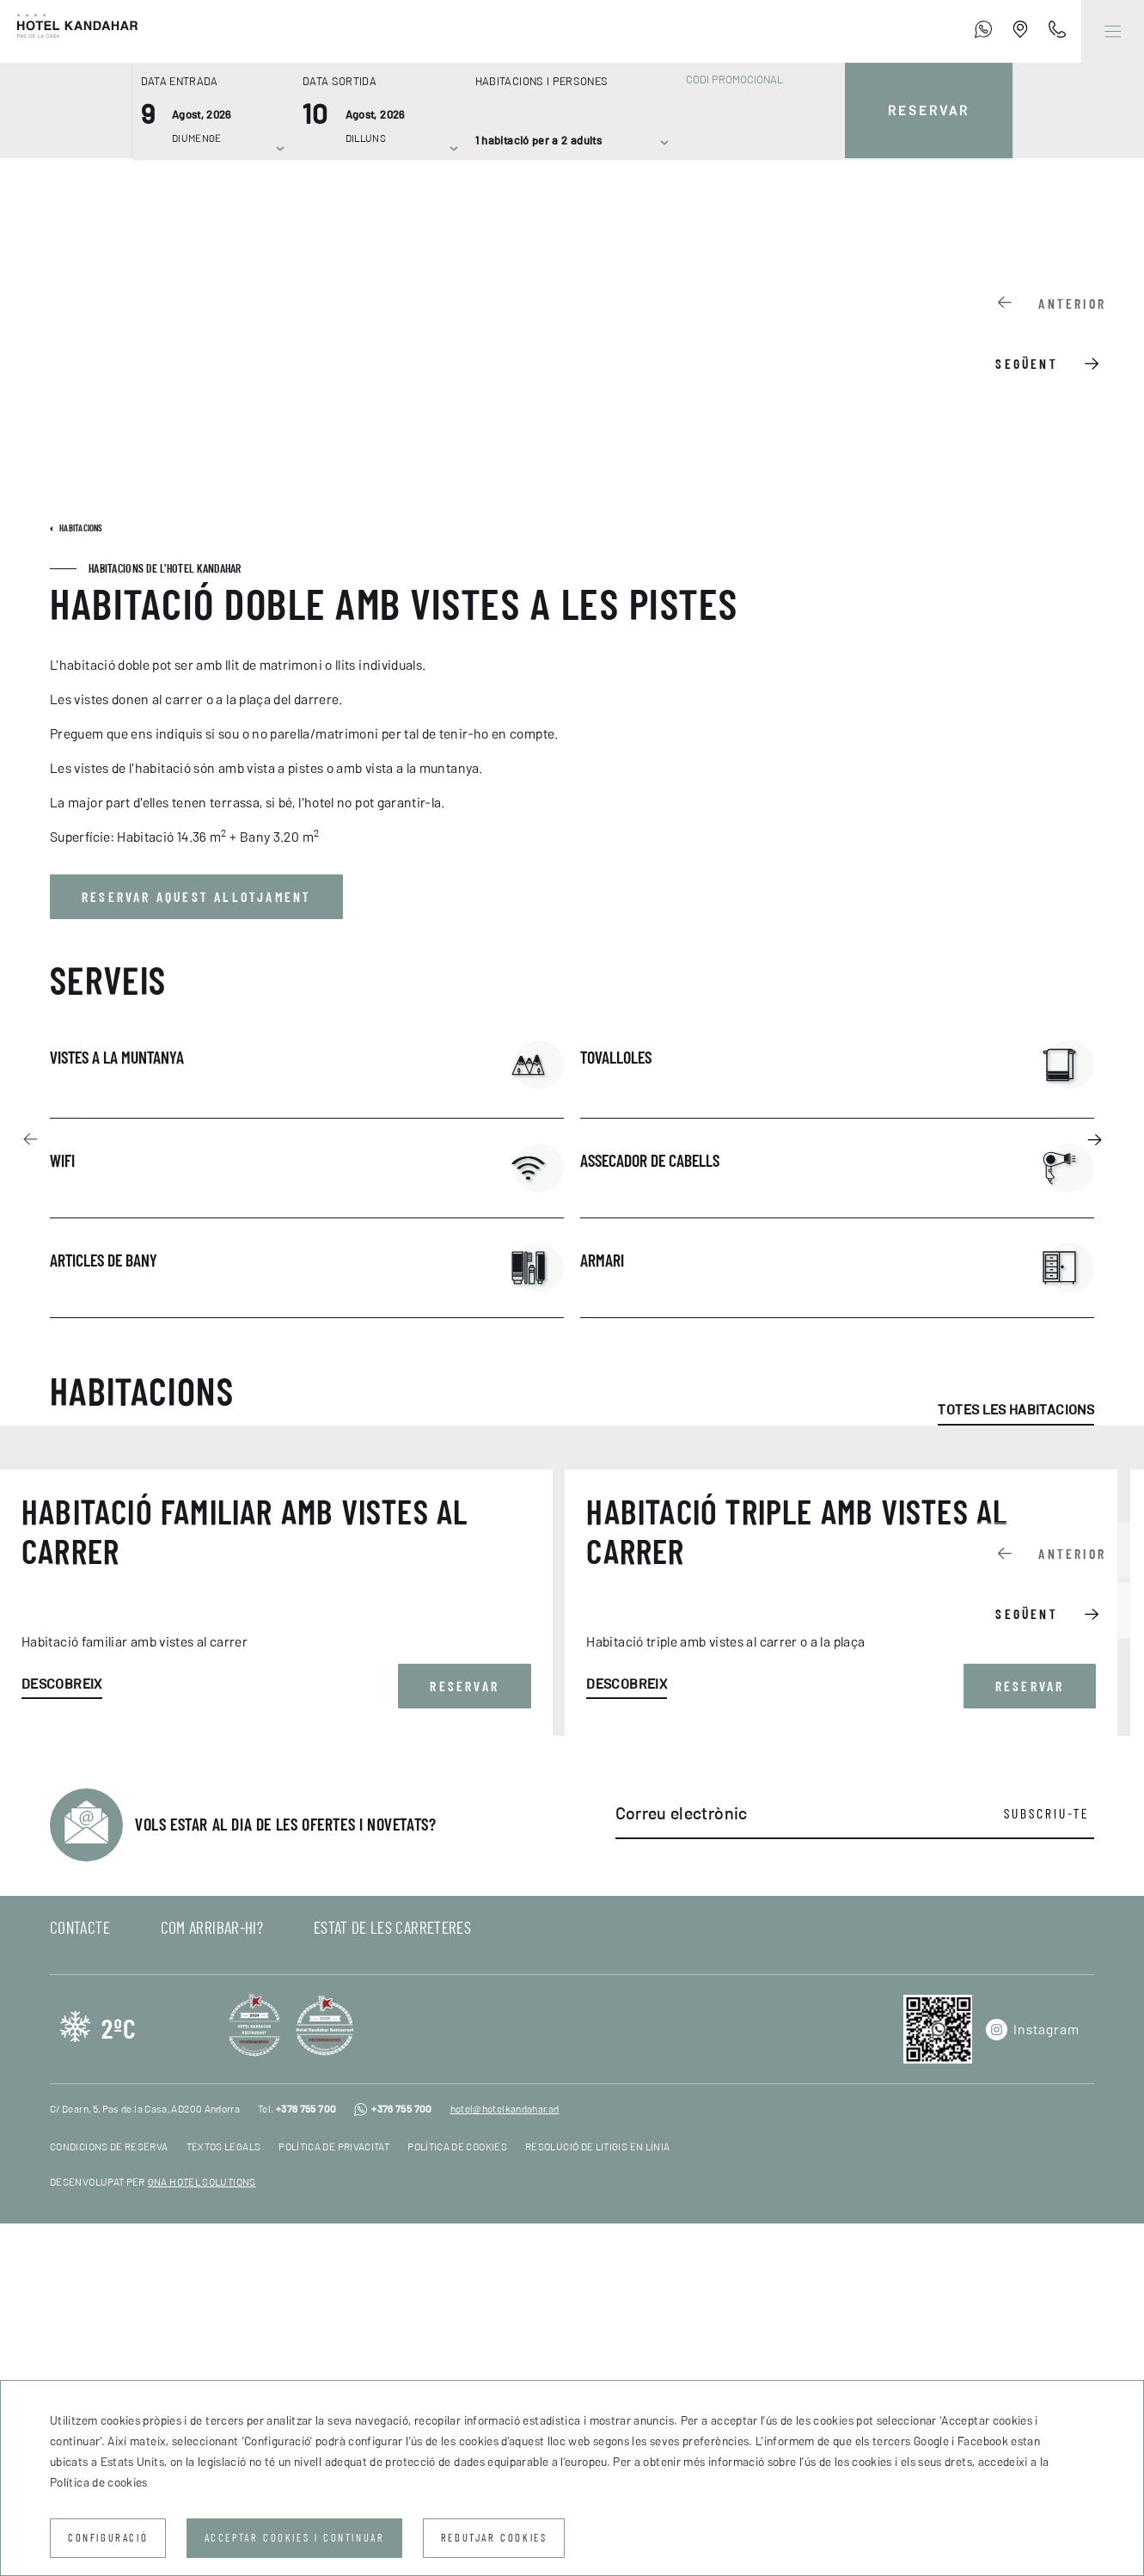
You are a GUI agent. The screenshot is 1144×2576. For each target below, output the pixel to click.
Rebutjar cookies (494, 2537)
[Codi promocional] (752, 80)
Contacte (80, 2280)
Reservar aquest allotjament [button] (196, 896)
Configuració (108, 2537)
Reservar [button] (464, 2038)
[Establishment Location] (1020, 31)
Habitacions (80, 528)
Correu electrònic (681, 2166)
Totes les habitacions (1016, 1409)
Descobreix (61, 2035)
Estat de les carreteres (392, 2280)
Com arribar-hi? (212, 2280)
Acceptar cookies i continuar (295, 2537)
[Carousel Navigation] (1059, 331)
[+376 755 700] (983, 32)
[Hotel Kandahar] (69, 31)
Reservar (929, 111)
